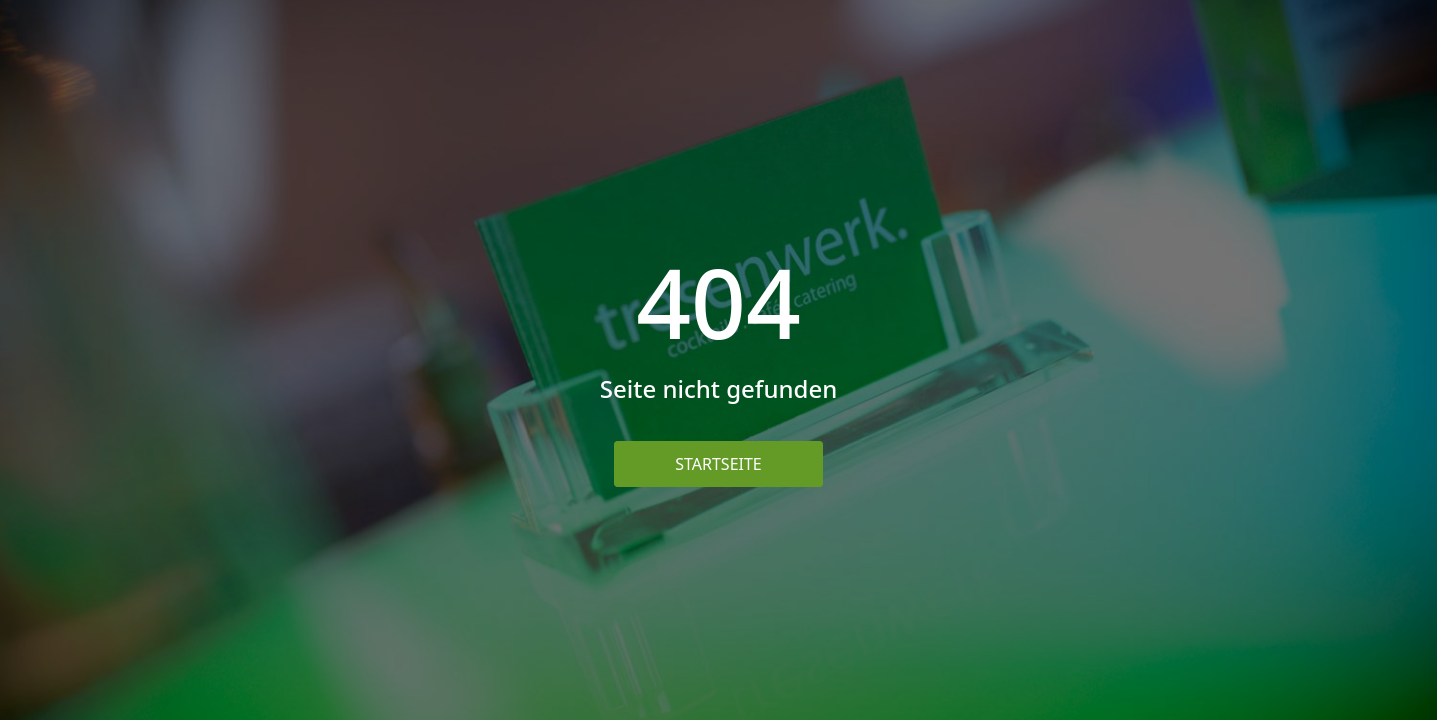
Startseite (718, 464)
